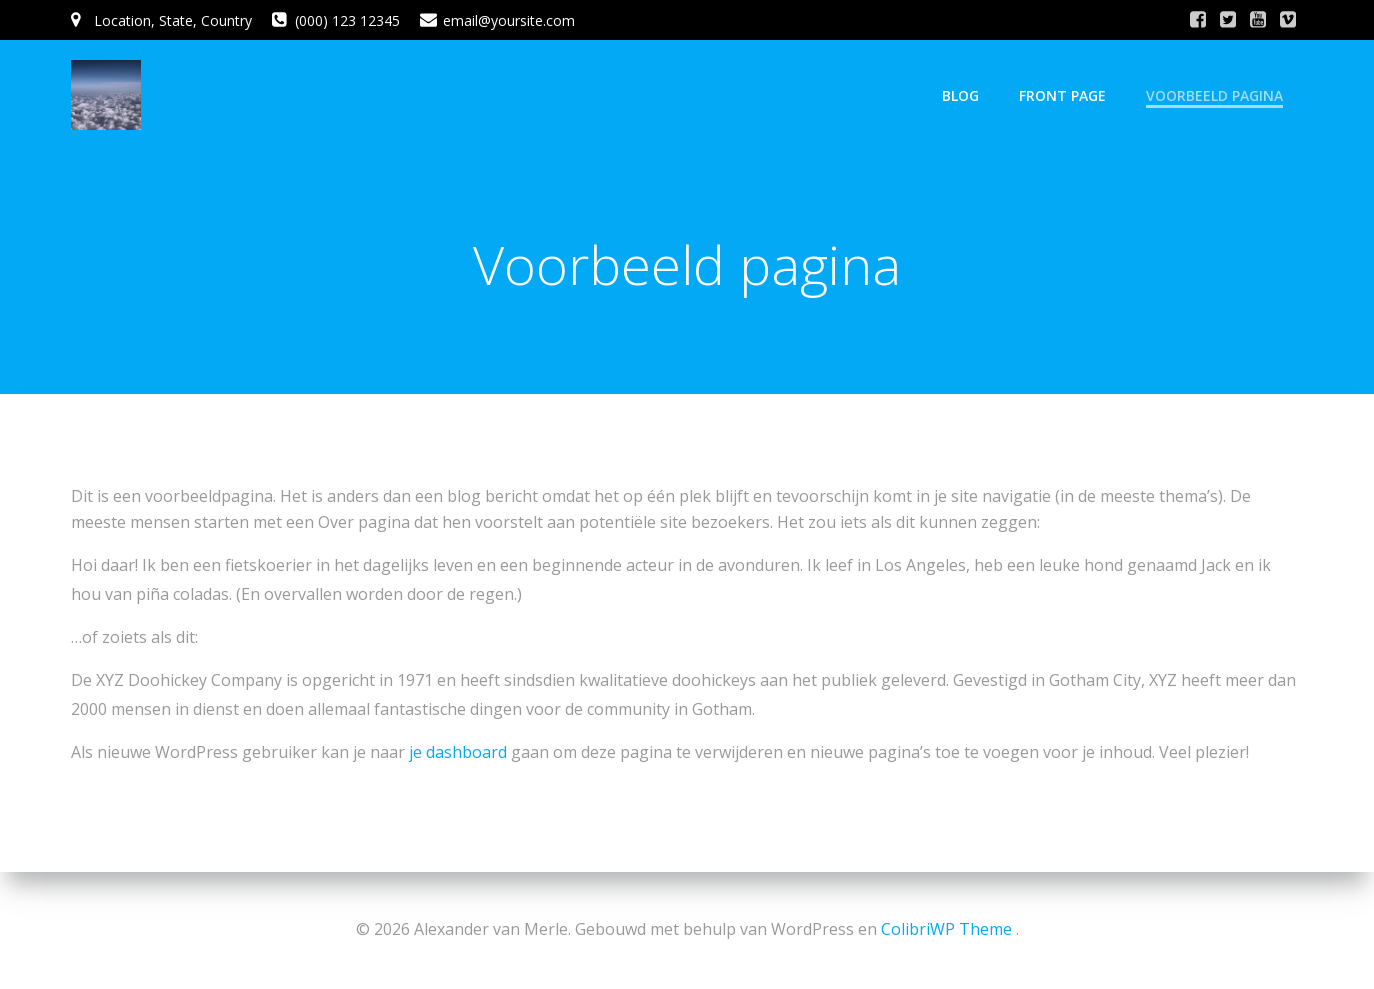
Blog (960, 95)
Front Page (1062, 95)
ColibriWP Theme (946, 929)
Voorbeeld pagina (1214, 95)
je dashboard (458, 752)
